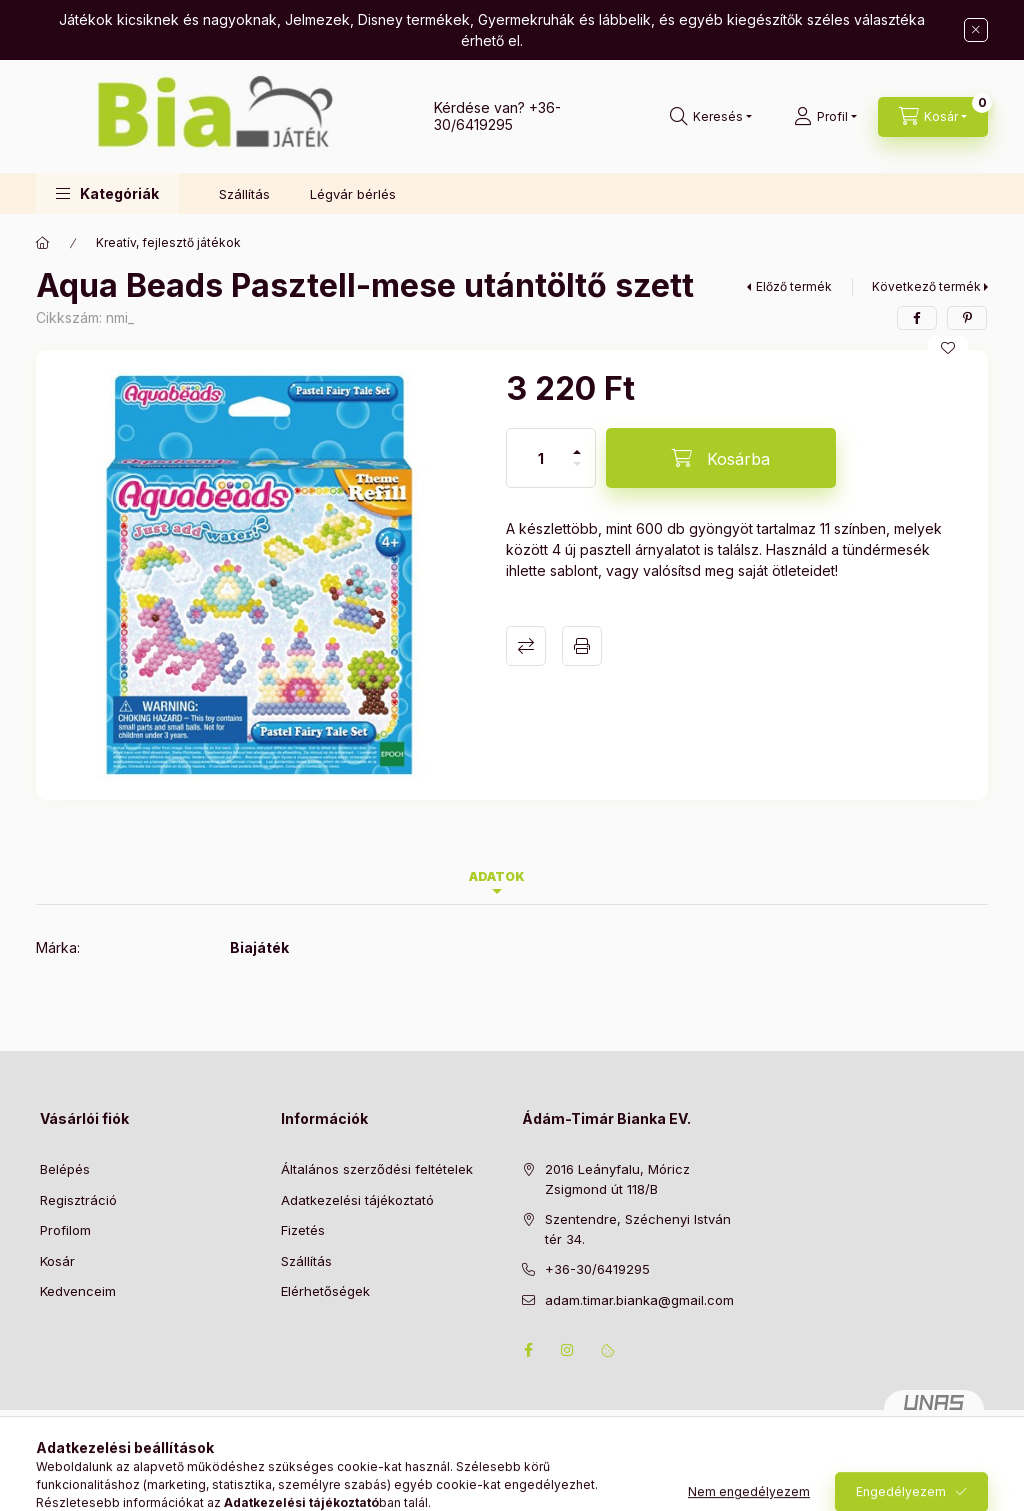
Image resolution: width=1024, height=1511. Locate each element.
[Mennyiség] (541, 458)
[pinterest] (967, 318)
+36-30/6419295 (497, 116)
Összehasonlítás (526, 646)
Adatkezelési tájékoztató (357, 1200)
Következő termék (926, 286)
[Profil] (825, 117)
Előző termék (794, 286)
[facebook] (917, 318)
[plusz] (577, 443)
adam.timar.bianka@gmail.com (639, 1300)
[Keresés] (711, 117)
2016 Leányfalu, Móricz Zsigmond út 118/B (617, 1179)
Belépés (65, 1169)
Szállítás (244, 194)
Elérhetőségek (325, 1291)
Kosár (57, 1261)
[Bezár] (976, 30)
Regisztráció (78, 1200)
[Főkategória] (43, 243)
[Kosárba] (721, 458)
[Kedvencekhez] (948, 348)
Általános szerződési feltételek (377, 1169)
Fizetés (303, 1230)
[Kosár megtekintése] (933, 117)
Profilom (65, 1230)
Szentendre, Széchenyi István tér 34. (638, 1229)
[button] (107, 193)
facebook (528, 1350)
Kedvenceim (78, 1291)
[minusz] (577, 472)
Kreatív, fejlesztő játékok (168, 242)
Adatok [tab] (497, 876)
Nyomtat (582, 646)
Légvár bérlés (353, 194)
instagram (568, 1350)
